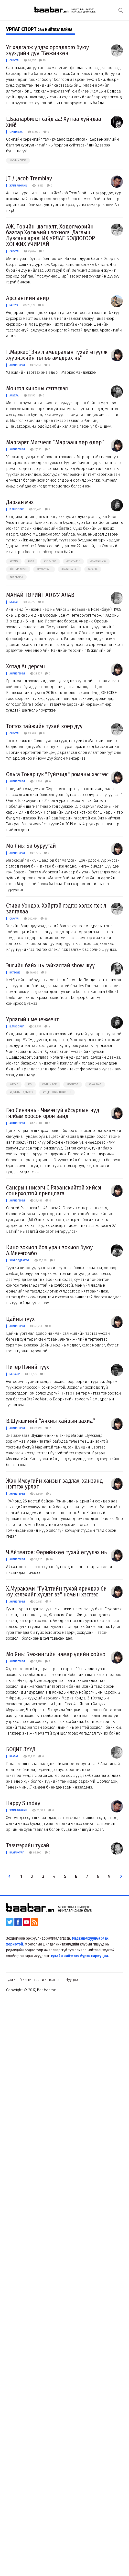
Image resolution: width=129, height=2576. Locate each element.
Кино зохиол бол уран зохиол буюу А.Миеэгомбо (49, 1250)
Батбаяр (15, 1374)
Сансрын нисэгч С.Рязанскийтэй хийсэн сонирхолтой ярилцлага (54, 1190)
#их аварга (16, 577)
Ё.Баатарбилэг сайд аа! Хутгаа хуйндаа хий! (53, 121)
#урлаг (14, 1084)
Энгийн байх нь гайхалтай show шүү (50, 965)
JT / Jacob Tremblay (29, 178)
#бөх (31, 561)
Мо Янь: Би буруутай (31, 845)
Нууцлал (73, 1979)
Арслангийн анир (27, 298)
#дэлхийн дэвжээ (21, 1092)
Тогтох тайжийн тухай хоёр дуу (44, 726)
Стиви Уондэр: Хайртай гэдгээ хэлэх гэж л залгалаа (56, 908)
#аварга (92, 569)
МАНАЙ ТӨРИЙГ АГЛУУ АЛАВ (40, 594)
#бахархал (95, 1084)
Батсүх (14, 305)
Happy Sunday (23, 1803)
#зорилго (50, 561)
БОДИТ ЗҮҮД (20, 1749)
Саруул (14, 60)
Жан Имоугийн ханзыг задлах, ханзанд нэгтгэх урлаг (54, 1483)
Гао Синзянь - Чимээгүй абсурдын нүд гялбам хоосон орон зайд (52, 1113)
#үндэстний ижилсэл (57, 1092)
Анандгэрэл (17, 365)
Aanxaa (14, 395)
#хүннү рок (49, 1084)
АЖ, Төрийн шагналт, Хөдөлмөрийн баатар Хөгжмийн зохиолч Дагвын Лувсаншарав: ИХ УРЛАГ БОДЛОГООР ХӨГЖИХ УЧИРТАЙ (50, 235)
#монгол (72, 1084)
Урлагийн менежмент (32, 1019)
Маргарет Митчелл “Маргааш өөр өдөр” (55, 442)
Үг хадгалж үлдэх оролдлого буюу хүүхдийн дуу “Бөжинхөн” (47, 50)
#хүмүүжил (44, 569)
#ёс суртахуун (18, 569)
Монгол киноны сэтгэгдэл (37, 388)
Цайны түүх (20, 1318)
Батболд (15, 972)
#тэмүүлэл (73, 561)
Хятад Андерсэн (25, 666)
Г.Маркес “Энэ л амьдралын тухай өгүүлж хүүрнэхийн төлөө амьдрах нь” (57, 355)
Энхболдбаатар (19, 1260)
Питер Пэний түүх (27, 1367)
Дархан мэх (20, 502)
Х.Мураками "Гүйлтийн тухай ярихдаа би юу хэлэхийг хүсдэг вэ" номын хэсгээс (56, 1591)
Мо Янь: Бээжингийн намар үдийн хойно (55, 1654)
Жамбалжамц (18, 185)
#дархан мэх (98, 561)
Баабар (14, 602)
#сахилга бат (70, 569)
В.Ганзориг (17, 509)
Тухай (11, 1979)
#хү (30, 1084)
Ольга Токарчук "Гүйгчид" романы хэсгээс (57, 774)
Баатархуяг (17, 1852)
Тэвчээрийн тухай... (29, 1845)
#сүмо (14, 561)
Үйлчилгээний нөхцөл (40, 1979)
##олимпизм (18, 160)
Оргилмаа (16, 132)
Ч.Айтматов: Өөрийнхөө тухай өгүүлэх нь (56, 1552)
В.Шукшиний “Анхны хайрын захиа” (50, 1420)
